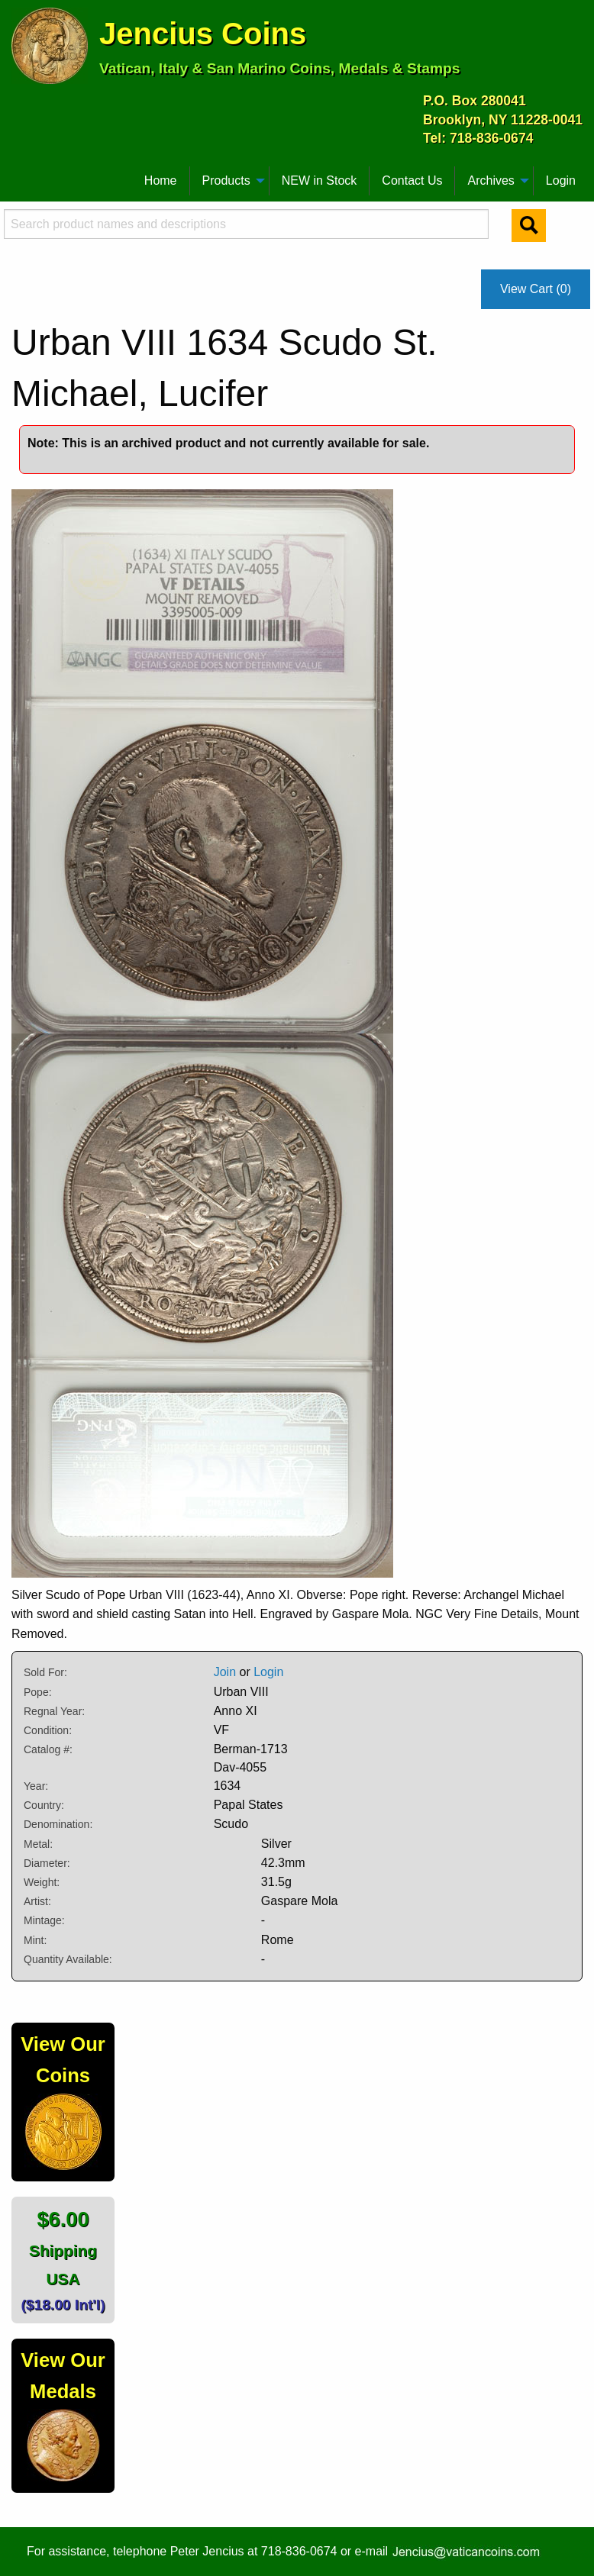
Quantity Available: (68, 1959)
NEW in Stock (319, 180)
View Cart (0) (535, 288)
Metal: (38, 1844)
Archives (490, 180)
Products (226, 180)
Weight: (42, 1882)
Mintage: (44, 1920)
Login (561, 180)
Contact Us (412, 180)
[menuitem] (18, 174)
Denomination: (58, 1824)
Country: (44, 1805)
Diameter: (47, 1863)
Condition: (48, 1730)
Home (160, 180)
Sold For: (45, 1672)
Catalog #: (48, 1749)
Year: (36, 1786)
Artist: (37, 1901)
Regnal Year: (54, 1711)
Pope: (38, 1692)
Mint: (35, 1940)
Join (225, 1671)
